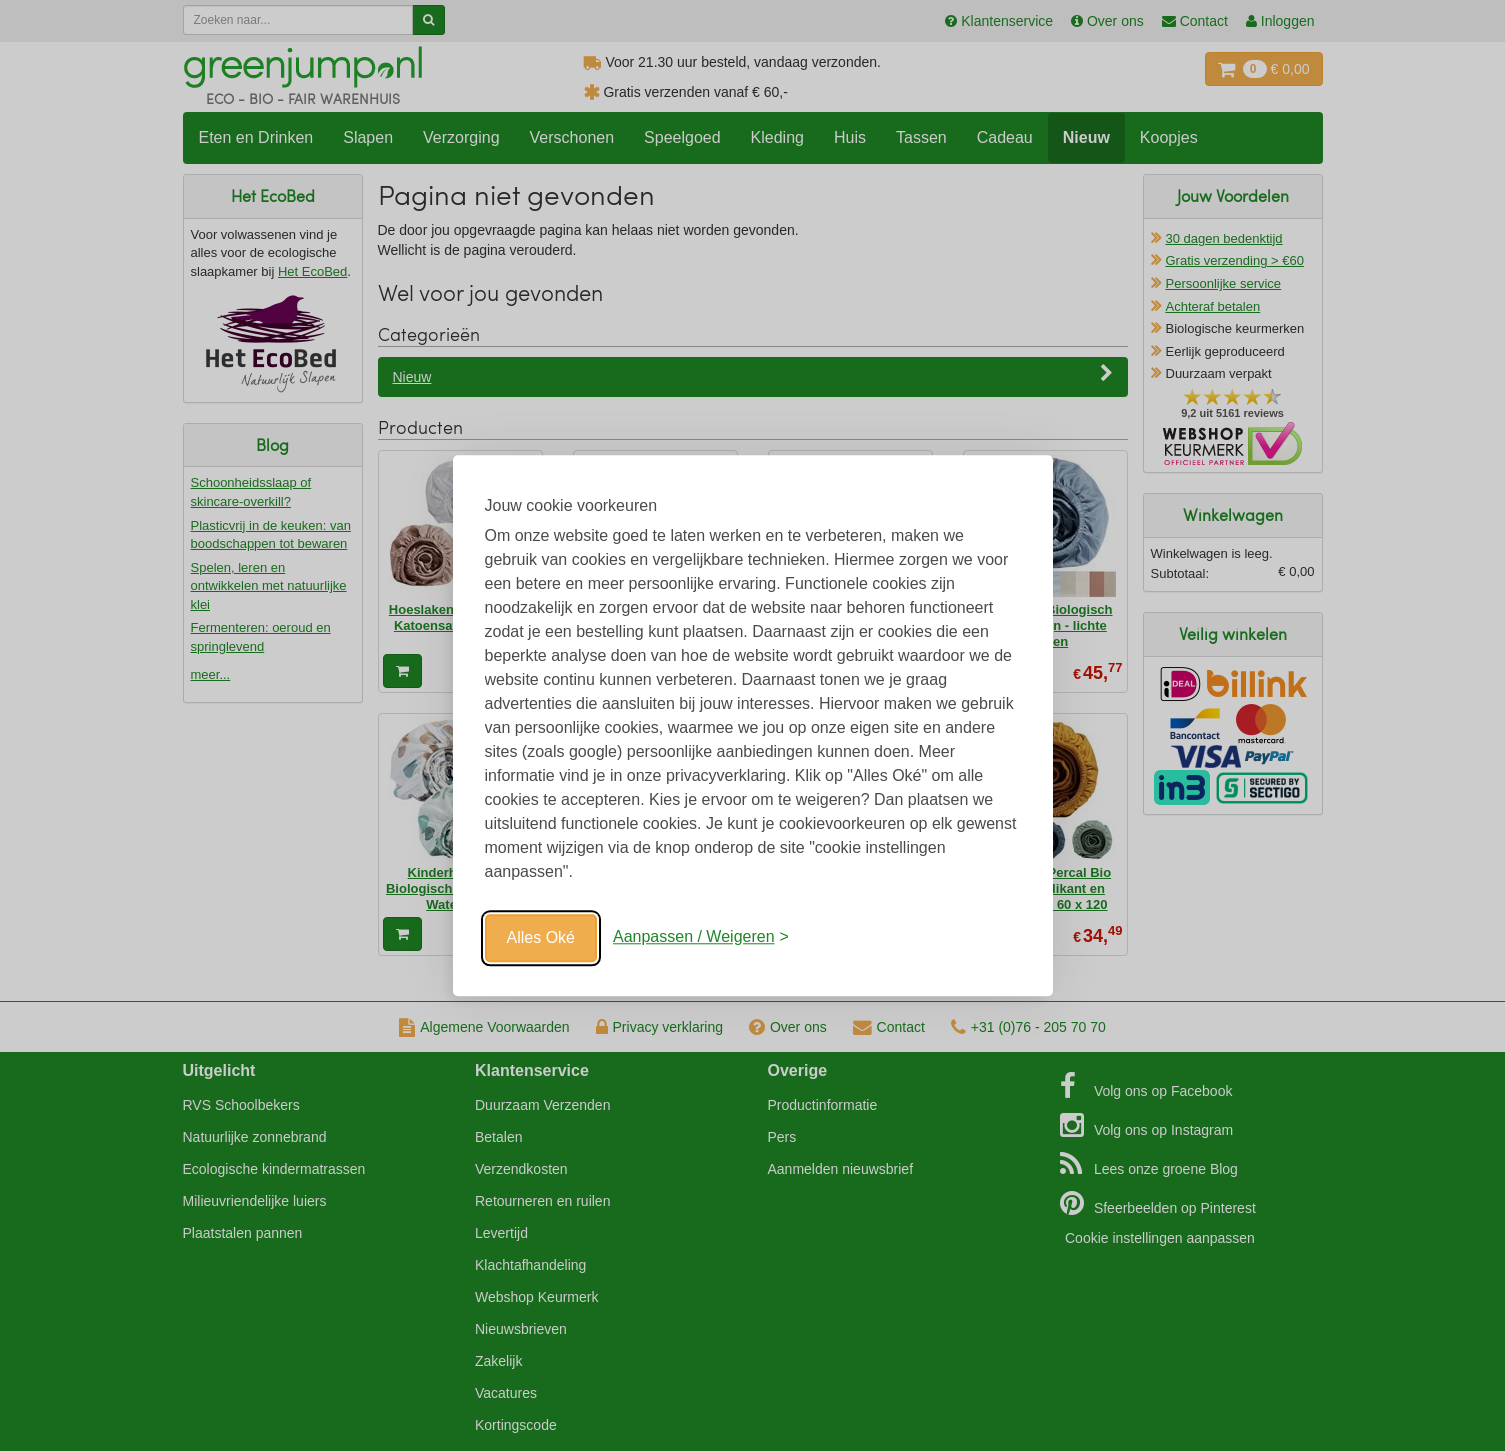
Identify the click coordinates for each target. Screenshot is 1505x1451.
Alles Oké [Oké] (541, 937)
